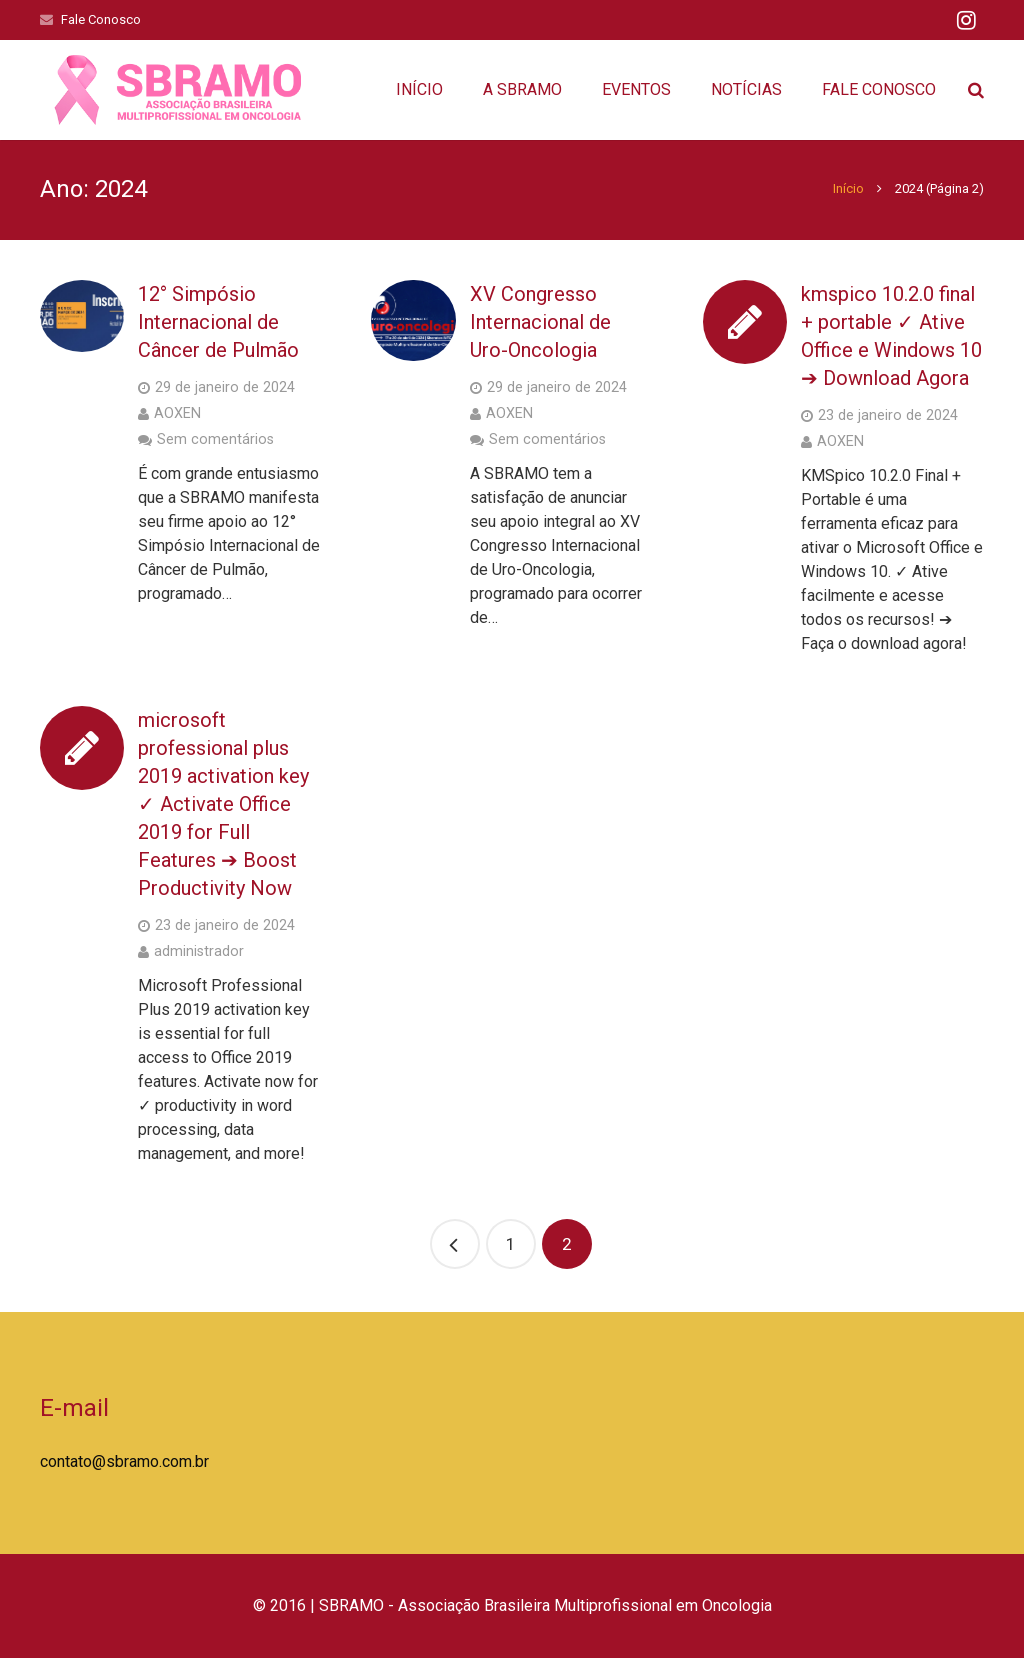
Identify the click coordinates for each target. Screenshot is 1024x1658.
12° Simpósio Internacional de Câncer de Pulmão (218, 322)
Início (848, 188)
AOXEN (177, 413)
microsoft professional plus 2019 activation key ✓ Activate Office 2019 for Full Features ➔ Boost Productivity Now (223, 804)
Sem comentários (215, 439)
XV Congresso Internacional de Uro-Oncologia (540, 322)
